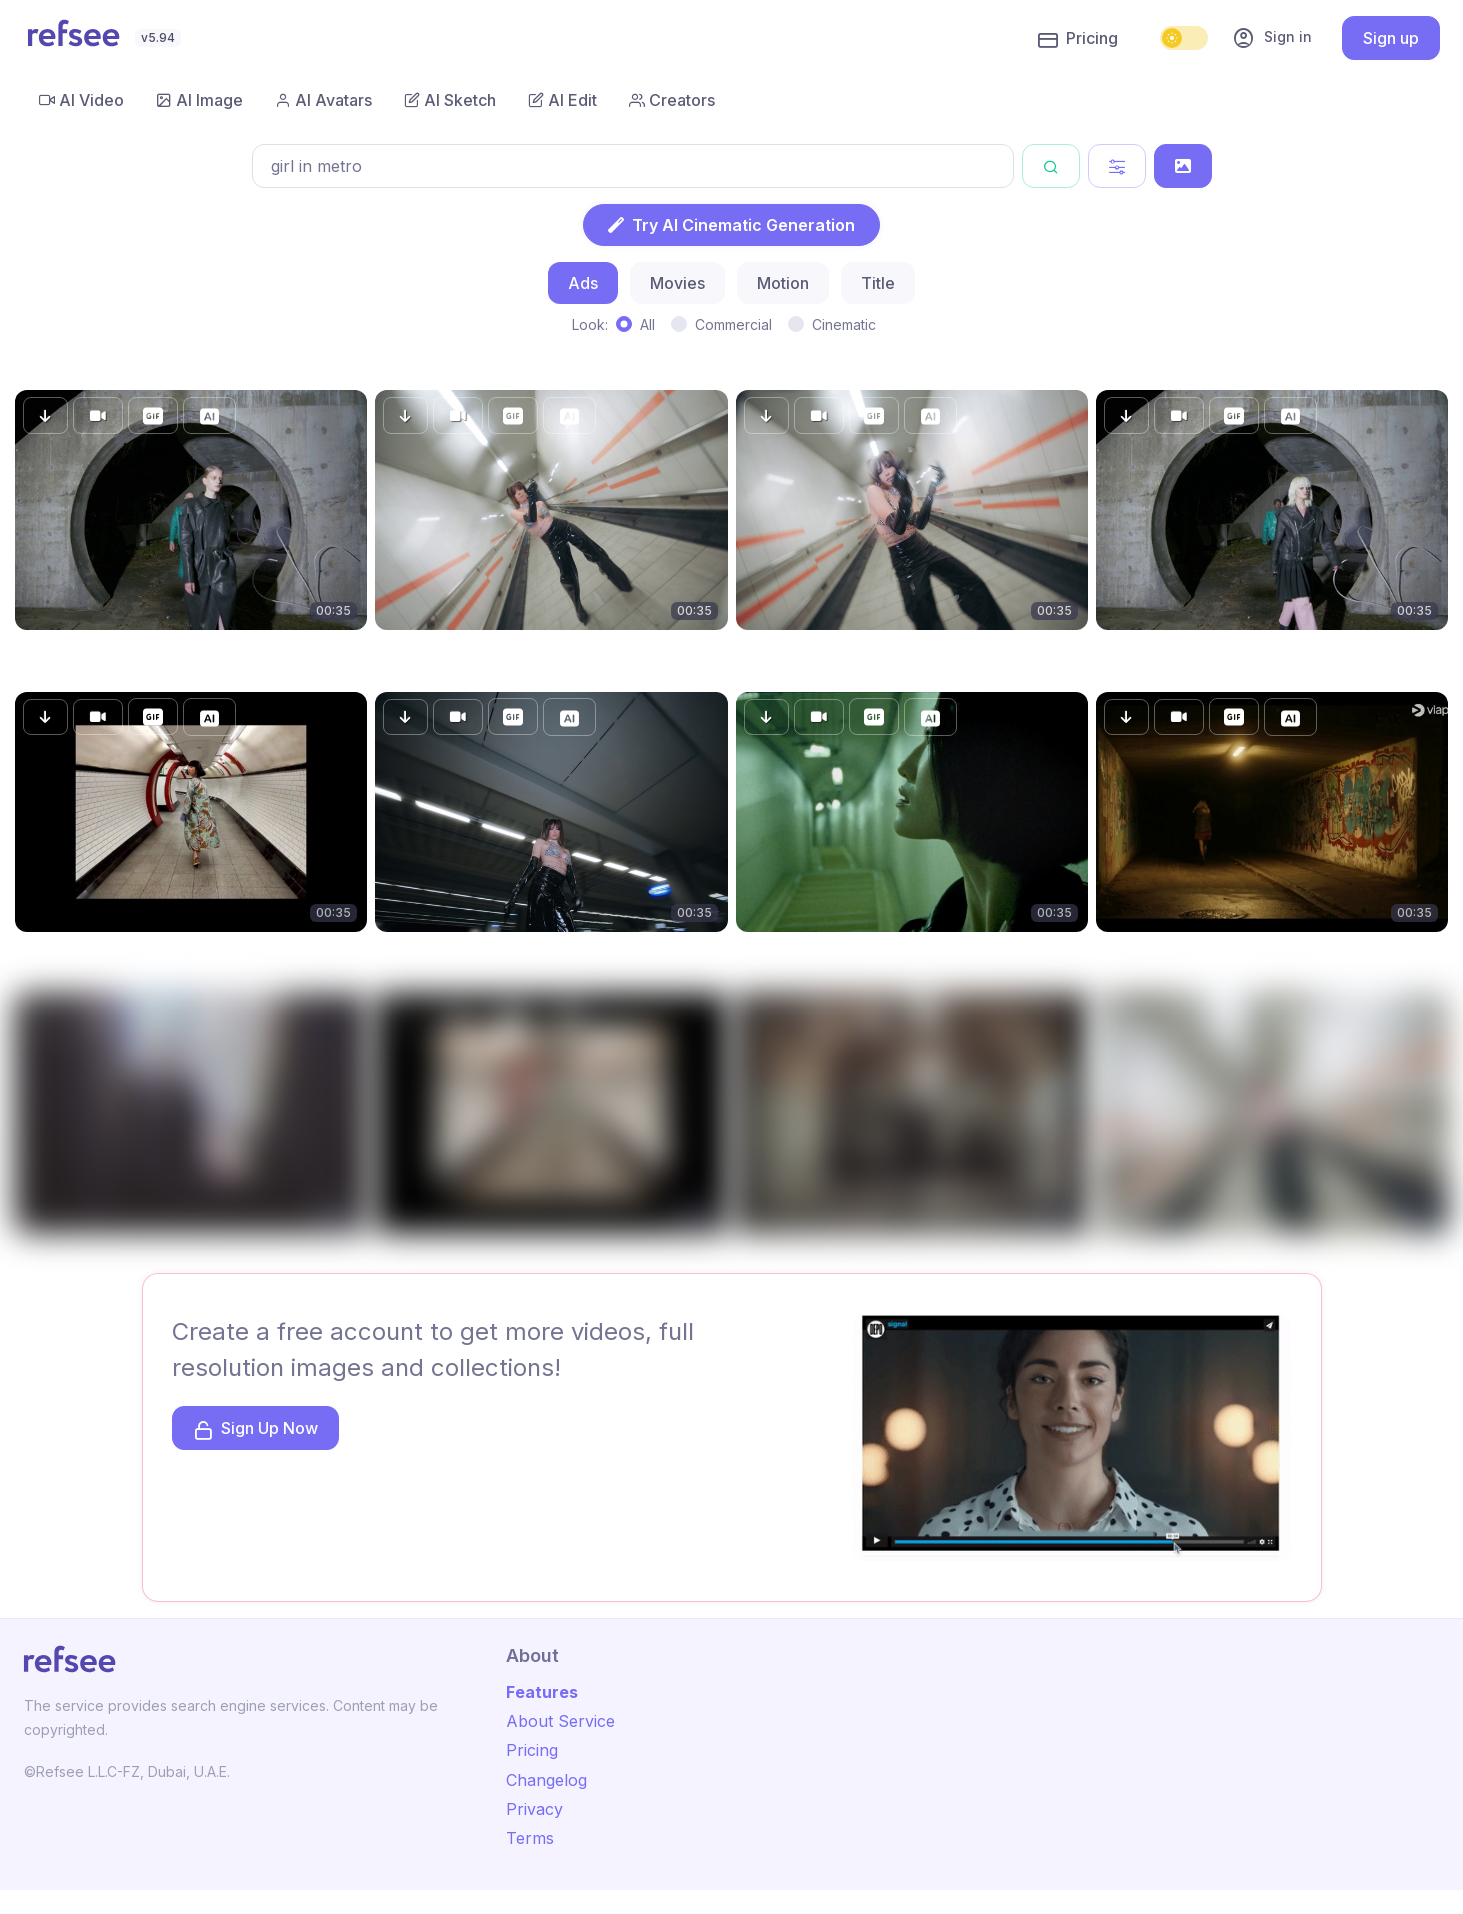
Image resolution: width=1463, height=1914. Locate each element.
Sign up (1391, 38)
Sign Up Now (255, 1429)
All (647, 324)
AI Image (199, 100)
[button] (45, 415)
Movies (677, 283)
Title (878, 283)
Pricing (1078, 39)
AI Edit (562, 100)
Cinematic (844, 324)
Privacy (534, 1809)
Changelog (546, 1780)
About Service (560, 1721)
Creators (672, 100)
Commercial (733, 324)
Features (542, 1692)
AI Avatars (323, 100)
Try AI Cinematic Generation (731, 225)
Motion (783, 283)
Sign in (1272, 38)
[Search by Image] (1183, 166)
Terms (530, 1838)
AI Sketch (450, 100)
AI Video (81, 100)
